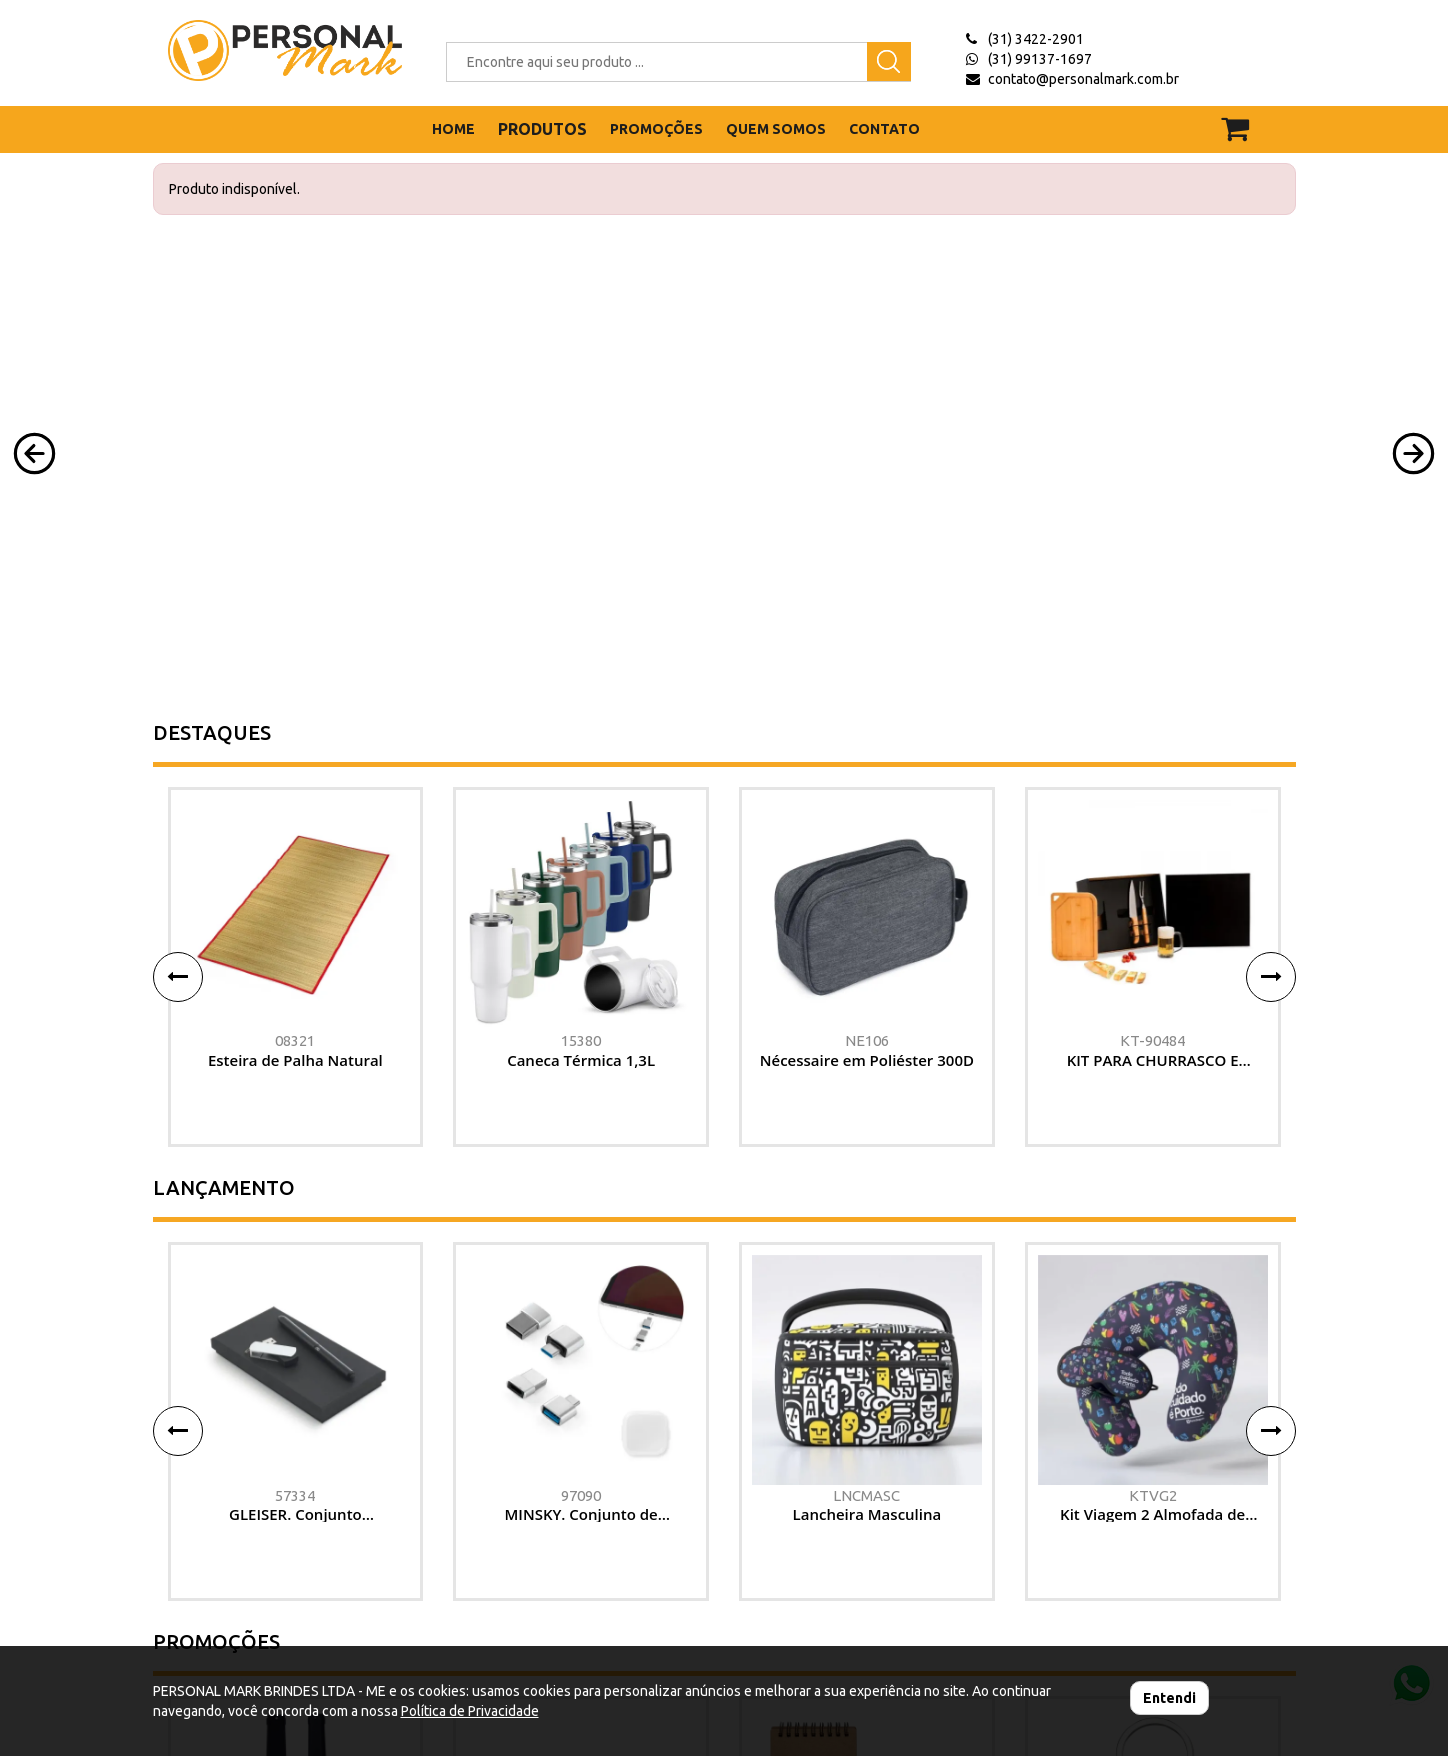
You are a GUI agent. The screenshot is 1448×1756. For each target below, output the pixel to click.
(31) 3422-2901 (1036, 39)
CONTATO (884, 129)
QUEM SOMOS (776, 129)
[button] (34, 453)
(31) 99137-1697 (1040, 59)
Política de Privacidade (470, 1711)
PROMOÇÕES (656, 129)
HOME (453, 129)
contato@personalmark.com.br (1083, 79)
